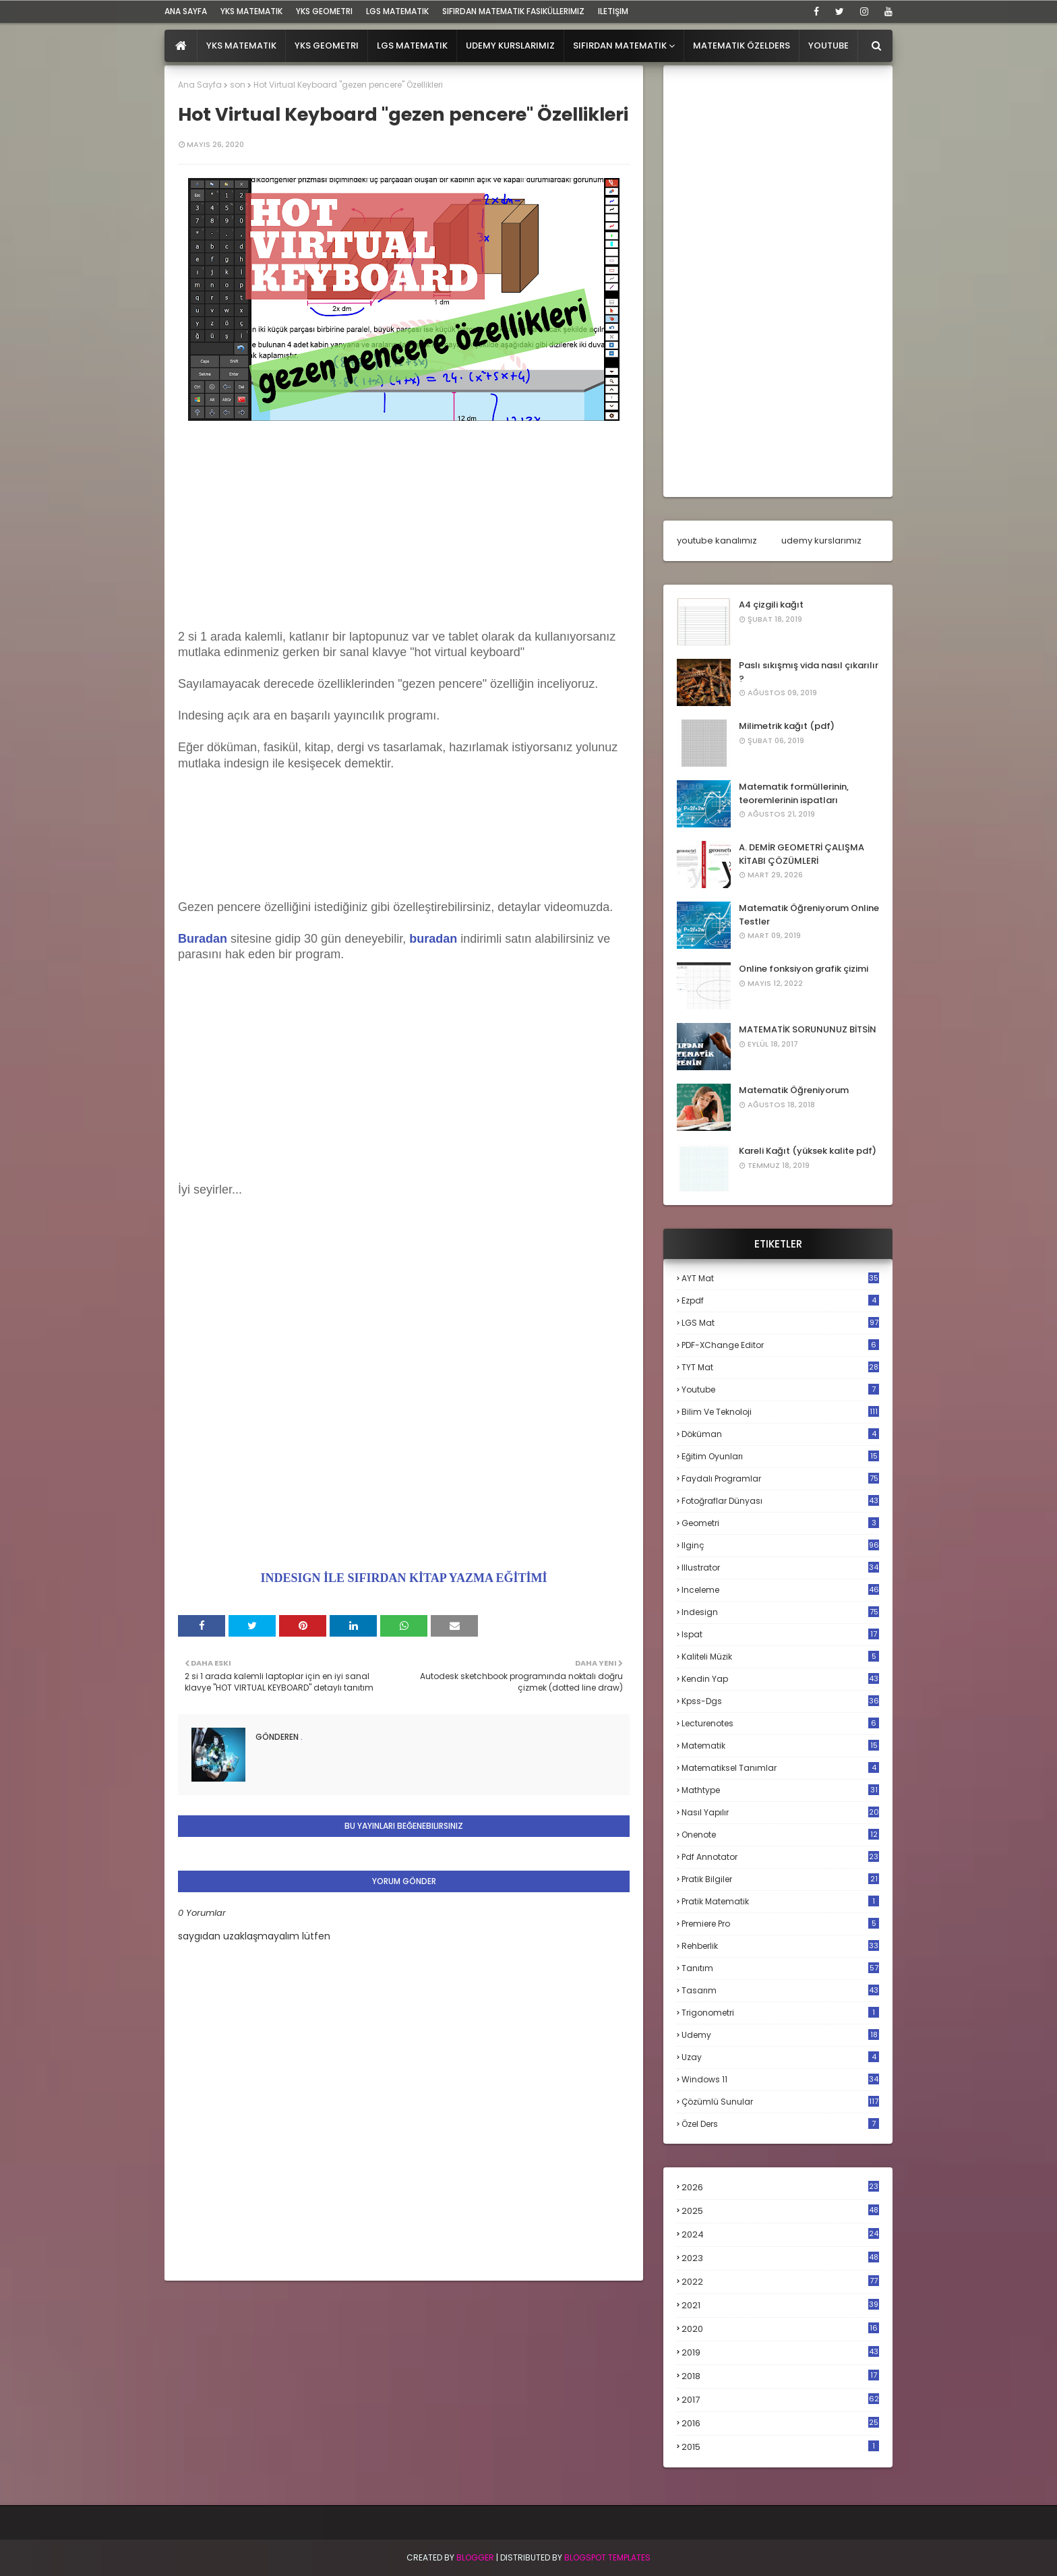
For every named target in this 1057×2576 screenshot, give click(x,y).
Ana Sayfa (200, 84)
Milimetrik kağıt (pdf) (787, 726)
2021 (780, 2305)
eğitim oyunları (780, 1456)
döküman (780, 1434)
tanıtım (780, 1968)
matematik (780, 1746)
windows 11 (780, 2079)
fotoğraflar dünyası (780, 1500)
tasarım (780, 1990)
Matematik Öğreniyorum (794, 1090)
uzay (780, 2057)
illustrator (780, 1567)
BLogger (475, 2557)
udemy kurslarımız (821, 540)
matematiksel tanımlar (780, 1768)
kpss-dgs (780, 1701)
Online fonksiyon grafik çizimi (803, 968)
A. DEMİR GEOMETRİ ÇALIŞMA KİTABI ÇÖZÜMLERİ (801, 854)
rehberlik (780, 1946)
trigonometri (780, 2012)
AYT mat (780, 1278)
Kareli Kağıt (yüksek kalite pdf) (807, 1150)
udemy (780, 2035)
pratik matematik (780, 1901)
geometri (780, 1523)
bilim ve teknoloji (780, 1411)
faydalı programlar (780, 1478)
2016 (780, 2423)
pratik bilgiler (780, 1879)
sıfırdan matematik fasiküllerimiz (513, 11)
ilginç (780, 1545)
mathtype (780, 1790)
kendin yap (780, 1679)
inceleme (780, 1590)
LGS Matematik (397, 11)
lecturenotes (780, 1723)
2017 (780, 2400)
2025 (780, 2210)
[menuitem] (181, 46)
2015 (780, 2446)
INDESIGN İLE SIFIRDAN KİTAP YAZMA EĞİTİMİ (404, 1578)
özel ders (780, 2124)
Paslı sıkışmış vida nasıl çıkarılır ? (808, 672)
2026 (780, 2187)
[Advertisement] (404, 534)
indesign (780, 1612)
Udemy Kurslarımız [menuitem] (510, 45)
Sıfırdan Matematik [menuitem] (620, 45)
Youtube (780, 1389)
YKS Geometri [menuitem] (327, 45)
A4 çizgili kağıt (771, 604)
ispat (780, 1635)
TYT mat (780, 1367)
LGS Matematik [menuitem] (412, 45)
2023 (780, 2258)
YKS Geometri (324, 11)
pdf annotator (780, 1857)
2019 (780, 2353)
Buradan (202, 938)
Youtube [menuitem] (828, 45)
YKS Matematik (251, 11)
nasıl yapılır (780, 1812)
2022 (780, 2281)
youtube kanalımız (717, 540)
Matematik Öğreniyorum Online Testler (809, 915)
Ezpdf (780, 1300)
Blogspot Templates (607, 2557)
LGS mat (780, 1322)
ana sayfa (185, 11)
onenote (780, 1834)
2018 (780, 2376)
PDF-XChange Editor (780, 1345)
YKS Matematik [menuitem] (241, 45)
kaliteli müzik (780, 1656)
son (237, 84)
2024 (780, 2234)
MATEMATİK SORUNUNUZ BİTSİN (807, 1029)
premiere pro (780, 1923)
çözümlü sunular (780, 2101)
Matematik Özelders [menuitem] (741, 45)
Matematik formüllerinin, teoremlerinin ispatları (794, 793)
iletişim (613, 11)
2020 (780, 2329)
